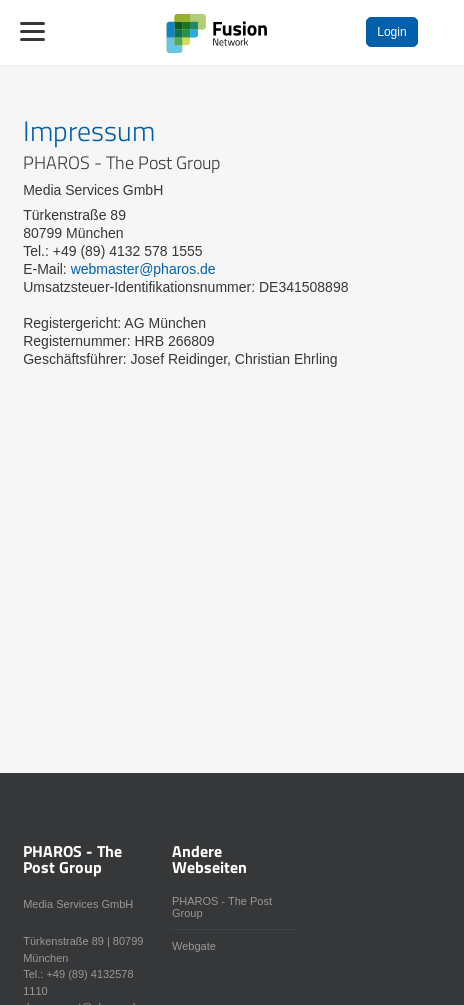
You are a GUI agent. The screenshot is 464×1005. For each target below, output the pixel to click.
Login (391, 32)
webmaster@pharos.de (143, 269)
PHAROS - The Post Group (222, 907)
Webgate (194, 946)
